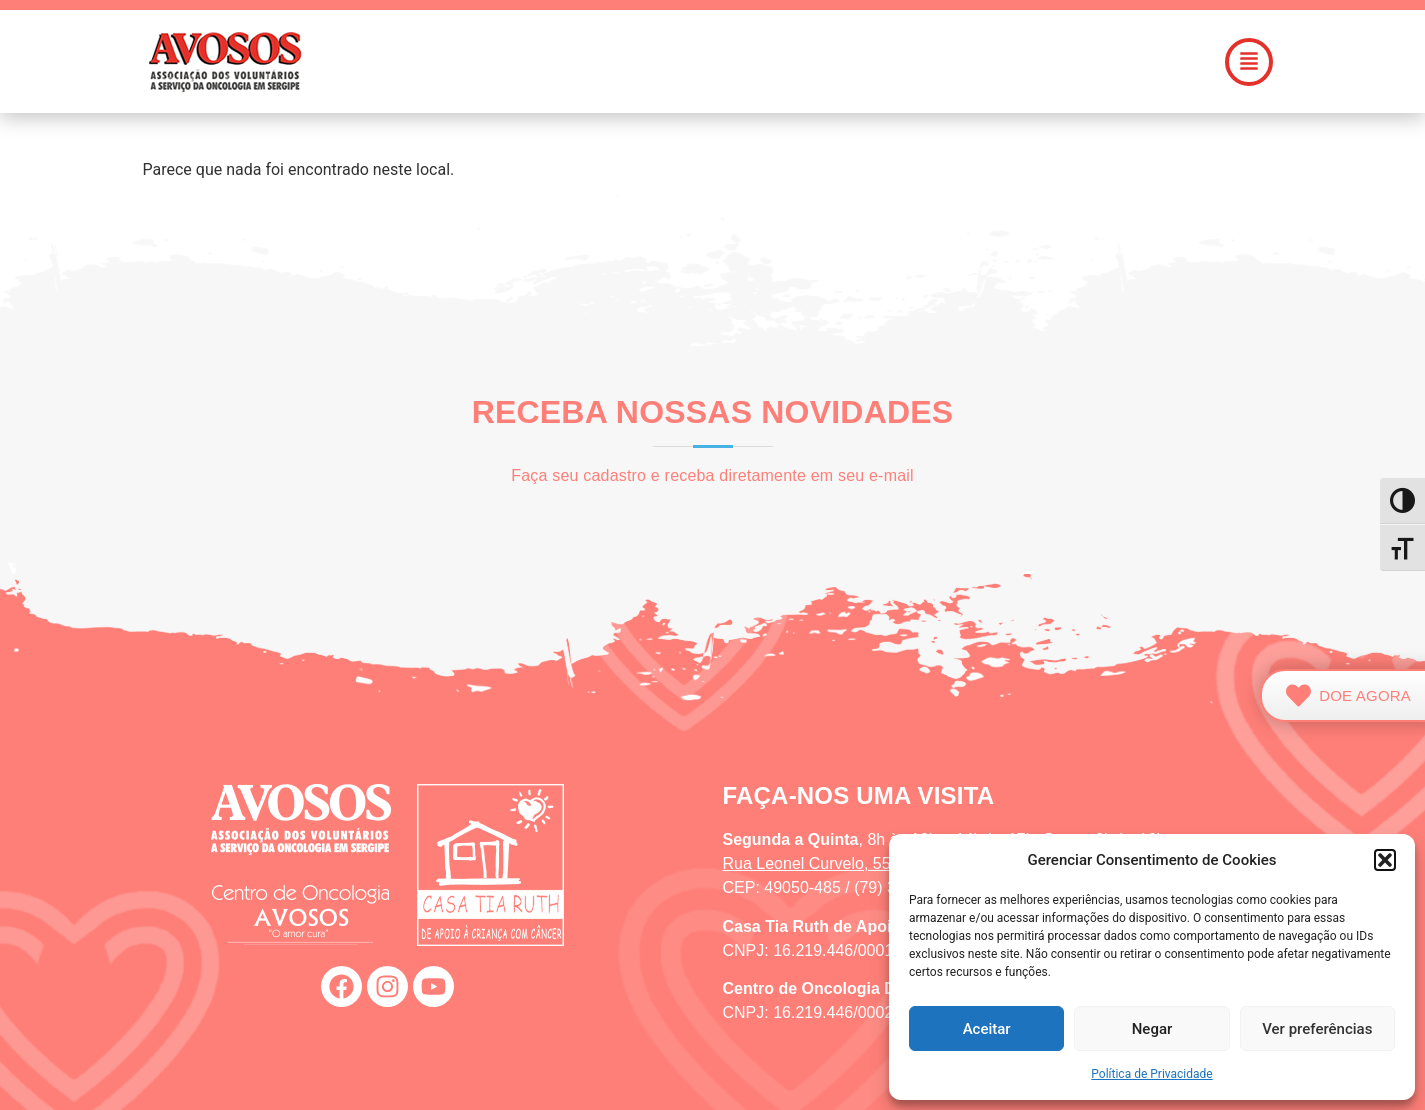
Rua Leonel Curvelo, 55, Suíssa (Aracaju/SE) (883, 863)
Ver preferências (1317, 1029)
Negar (1152, 1029)
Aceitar (987, 1029)
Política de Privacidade (1151, 1074)
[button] (1385, 860)
